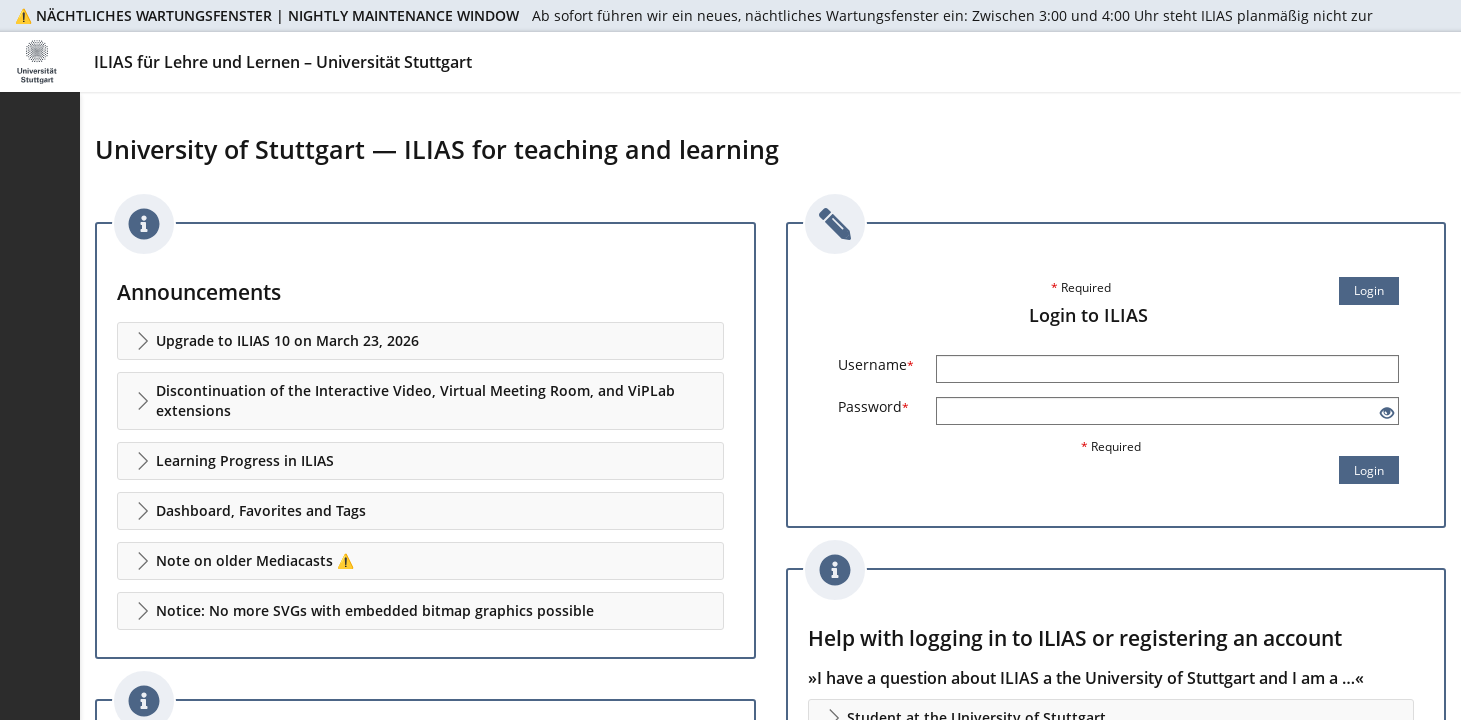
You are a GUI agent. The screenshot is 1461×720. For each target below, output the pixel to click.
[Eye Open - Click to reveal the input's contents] (1387, 413)
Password (873, 406)
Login (1369, 290)
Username (876, 364)
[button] (420, 341)
